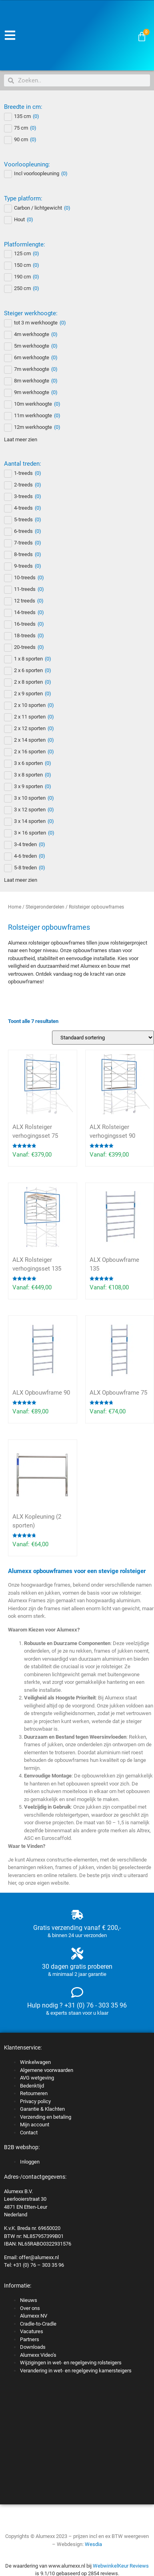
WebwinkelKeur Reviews (121, 2566)
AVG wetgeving (37, 2078)
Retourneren (34, 2093)
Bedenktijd (32, 2086)
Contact (29, 2133)
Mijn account (34, 2125)
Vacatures (31, 2331)
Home (14, 907)
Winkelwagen (35, 2062)
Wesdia (93, 2544)
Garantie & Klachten (42, 2109)
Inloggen (30, 2162)
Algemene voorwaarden (46, 2070)
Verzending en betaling (45, 2117)
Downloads (33, 2347)
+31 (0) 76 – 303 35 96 (38, 2265)
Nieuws (28, 2300)
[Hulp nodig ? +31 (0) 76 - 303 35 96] (77, 1992)
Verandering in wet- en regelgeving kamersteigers (76, 2371)
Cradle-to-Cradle (38, 2324)
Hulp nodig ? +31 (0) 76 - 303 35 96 (77, 2005)
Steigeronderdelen (45, 907)
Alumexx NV (33, 2316)
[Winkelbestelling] (103, 1038)
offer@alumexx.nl (39, 2257)
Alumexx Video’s (38, 2355)
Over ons (30, 2308)
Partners (29, 2339)
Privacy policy (35, 2101)
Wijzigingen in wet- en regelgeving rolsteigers (71, 2363)
